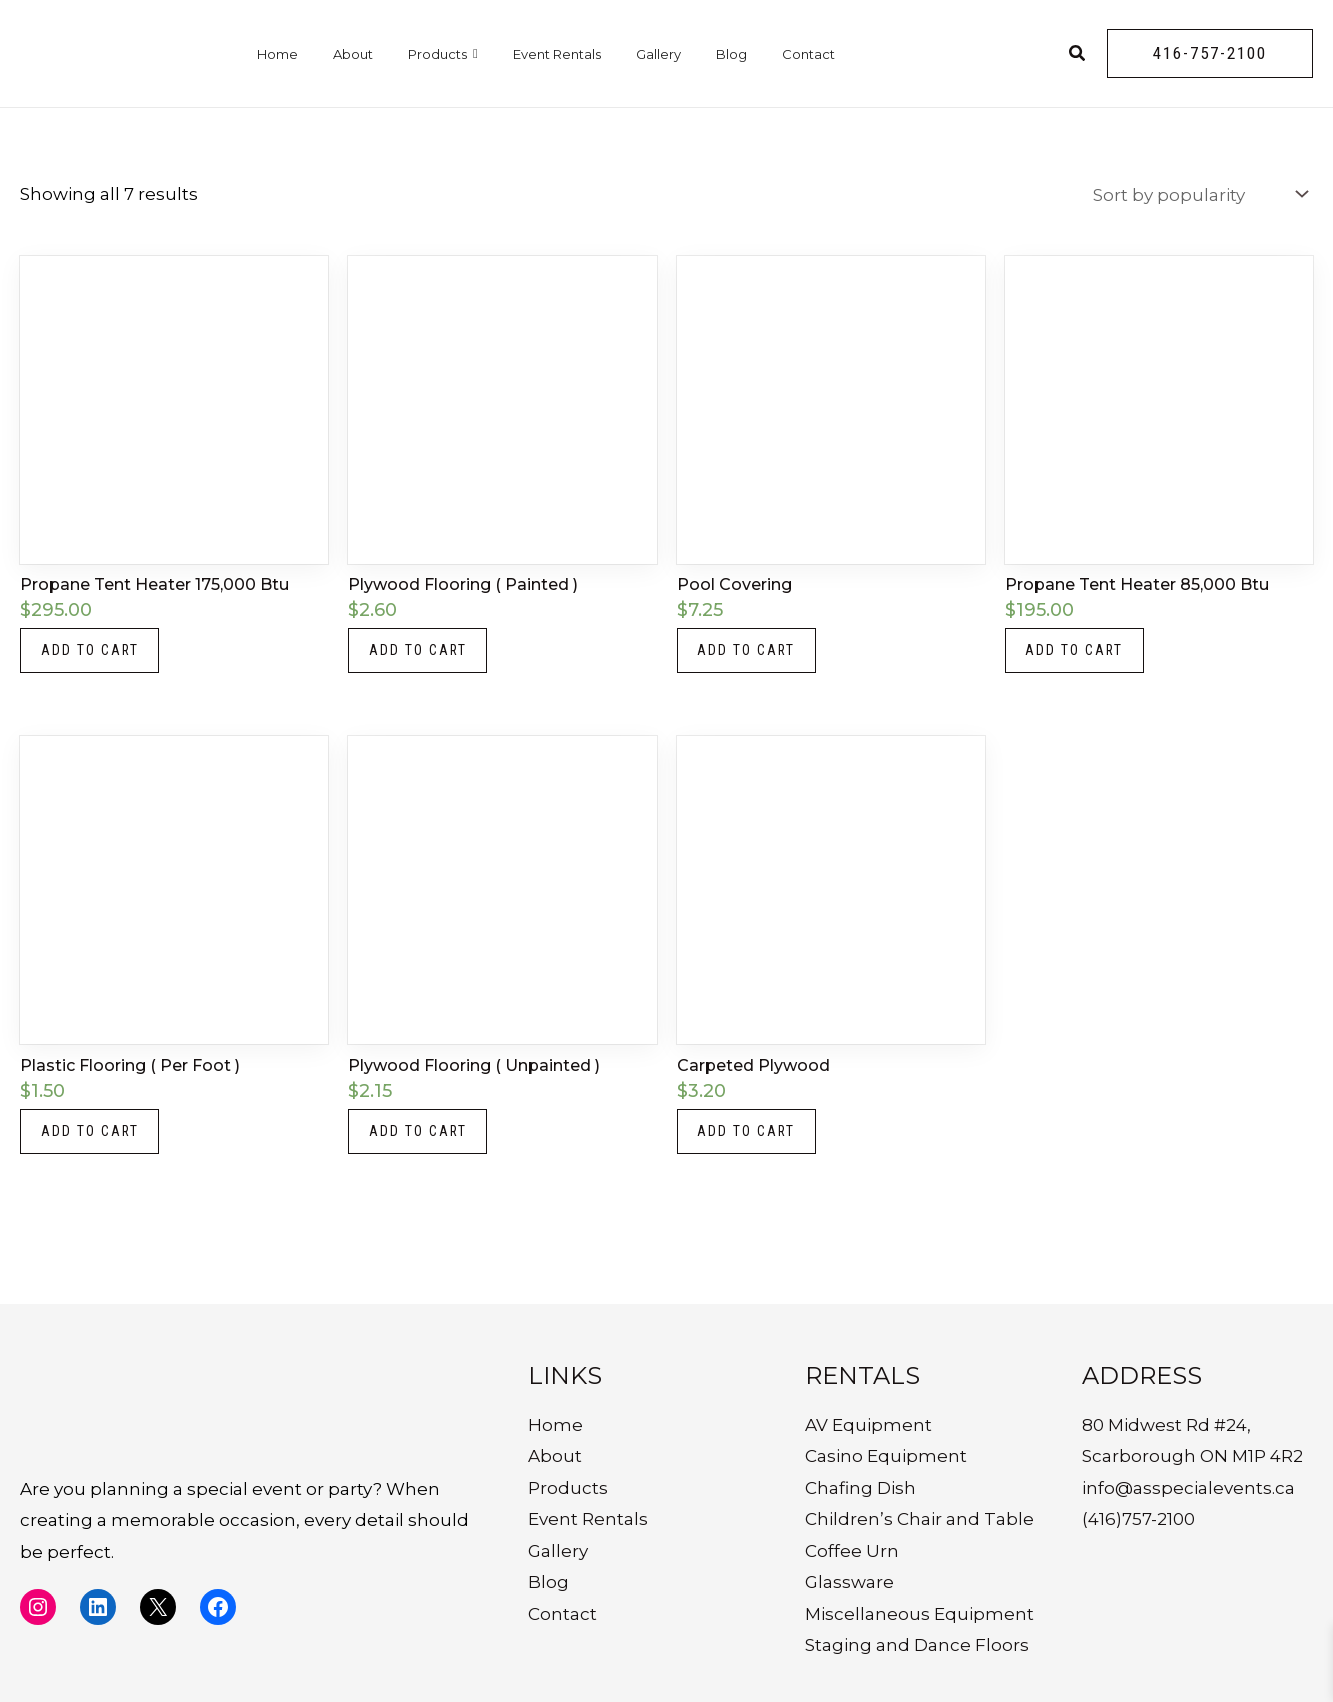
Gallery (658, 54)
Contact (808, 54)
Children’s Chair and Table (919, 1519)
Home (277, 54)
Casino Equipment (886, 1456)
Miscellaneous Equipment (919, 1614)
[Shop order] (1198, 194)
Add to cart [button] (90, 651)
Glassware (849, 1582)
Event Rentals (557, 54)
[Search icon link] (1078, 56)
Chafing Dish (860, 1488)
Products (443, 54)
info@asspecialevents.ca (1188, 1488)
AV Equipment (868, 1425)
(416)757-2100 (1138, 1519)
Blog (731, 54)
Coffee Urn (852, 1551)
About (353, 54)
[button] (1210, 53)
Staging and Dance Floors (917, 1645)
